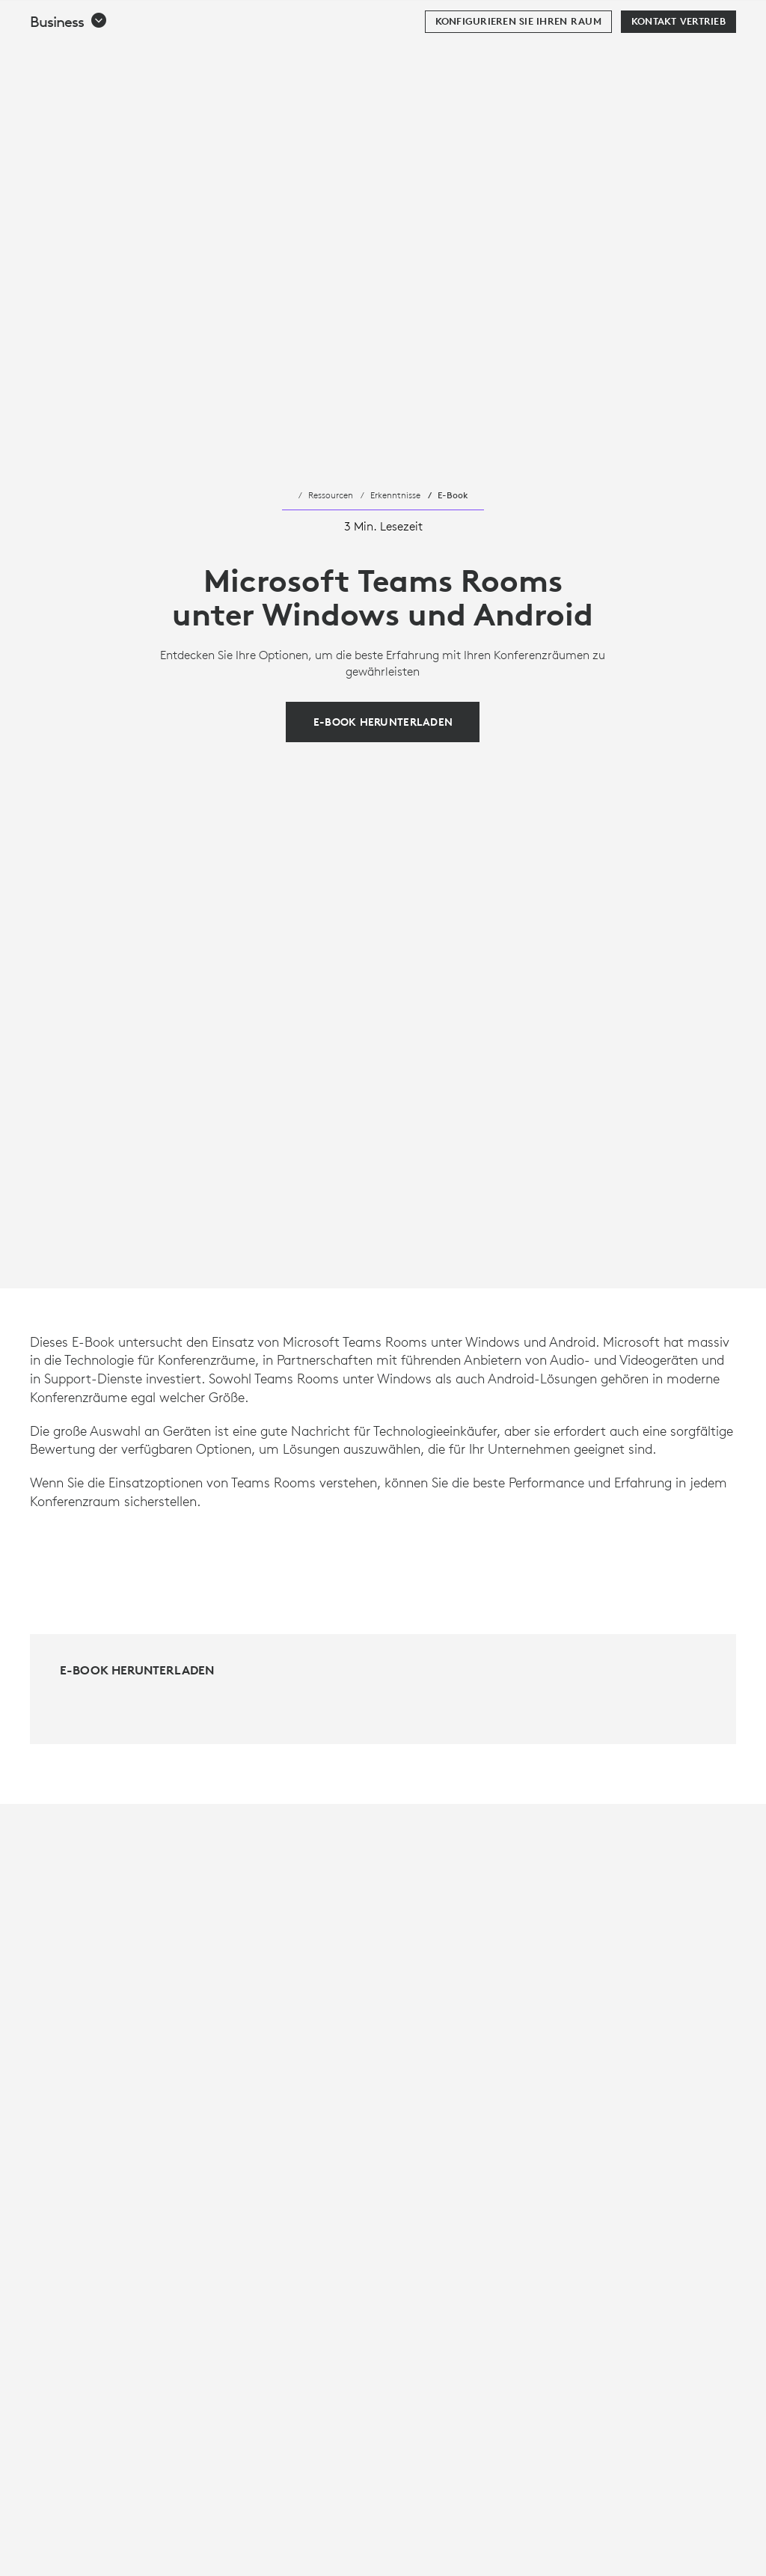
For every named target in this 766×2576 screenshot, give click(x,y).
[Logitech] (108, 18)
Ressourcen (330, 495)
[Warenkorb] (707, 18)
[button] (69, 59)
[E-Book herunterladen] (383, 722)
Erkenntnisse (395, 495)
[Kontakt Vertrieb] (678, 59)
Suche (661, 19)
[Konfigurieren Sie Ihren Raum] (518, 59)
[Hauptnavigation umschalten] (748, 18)
